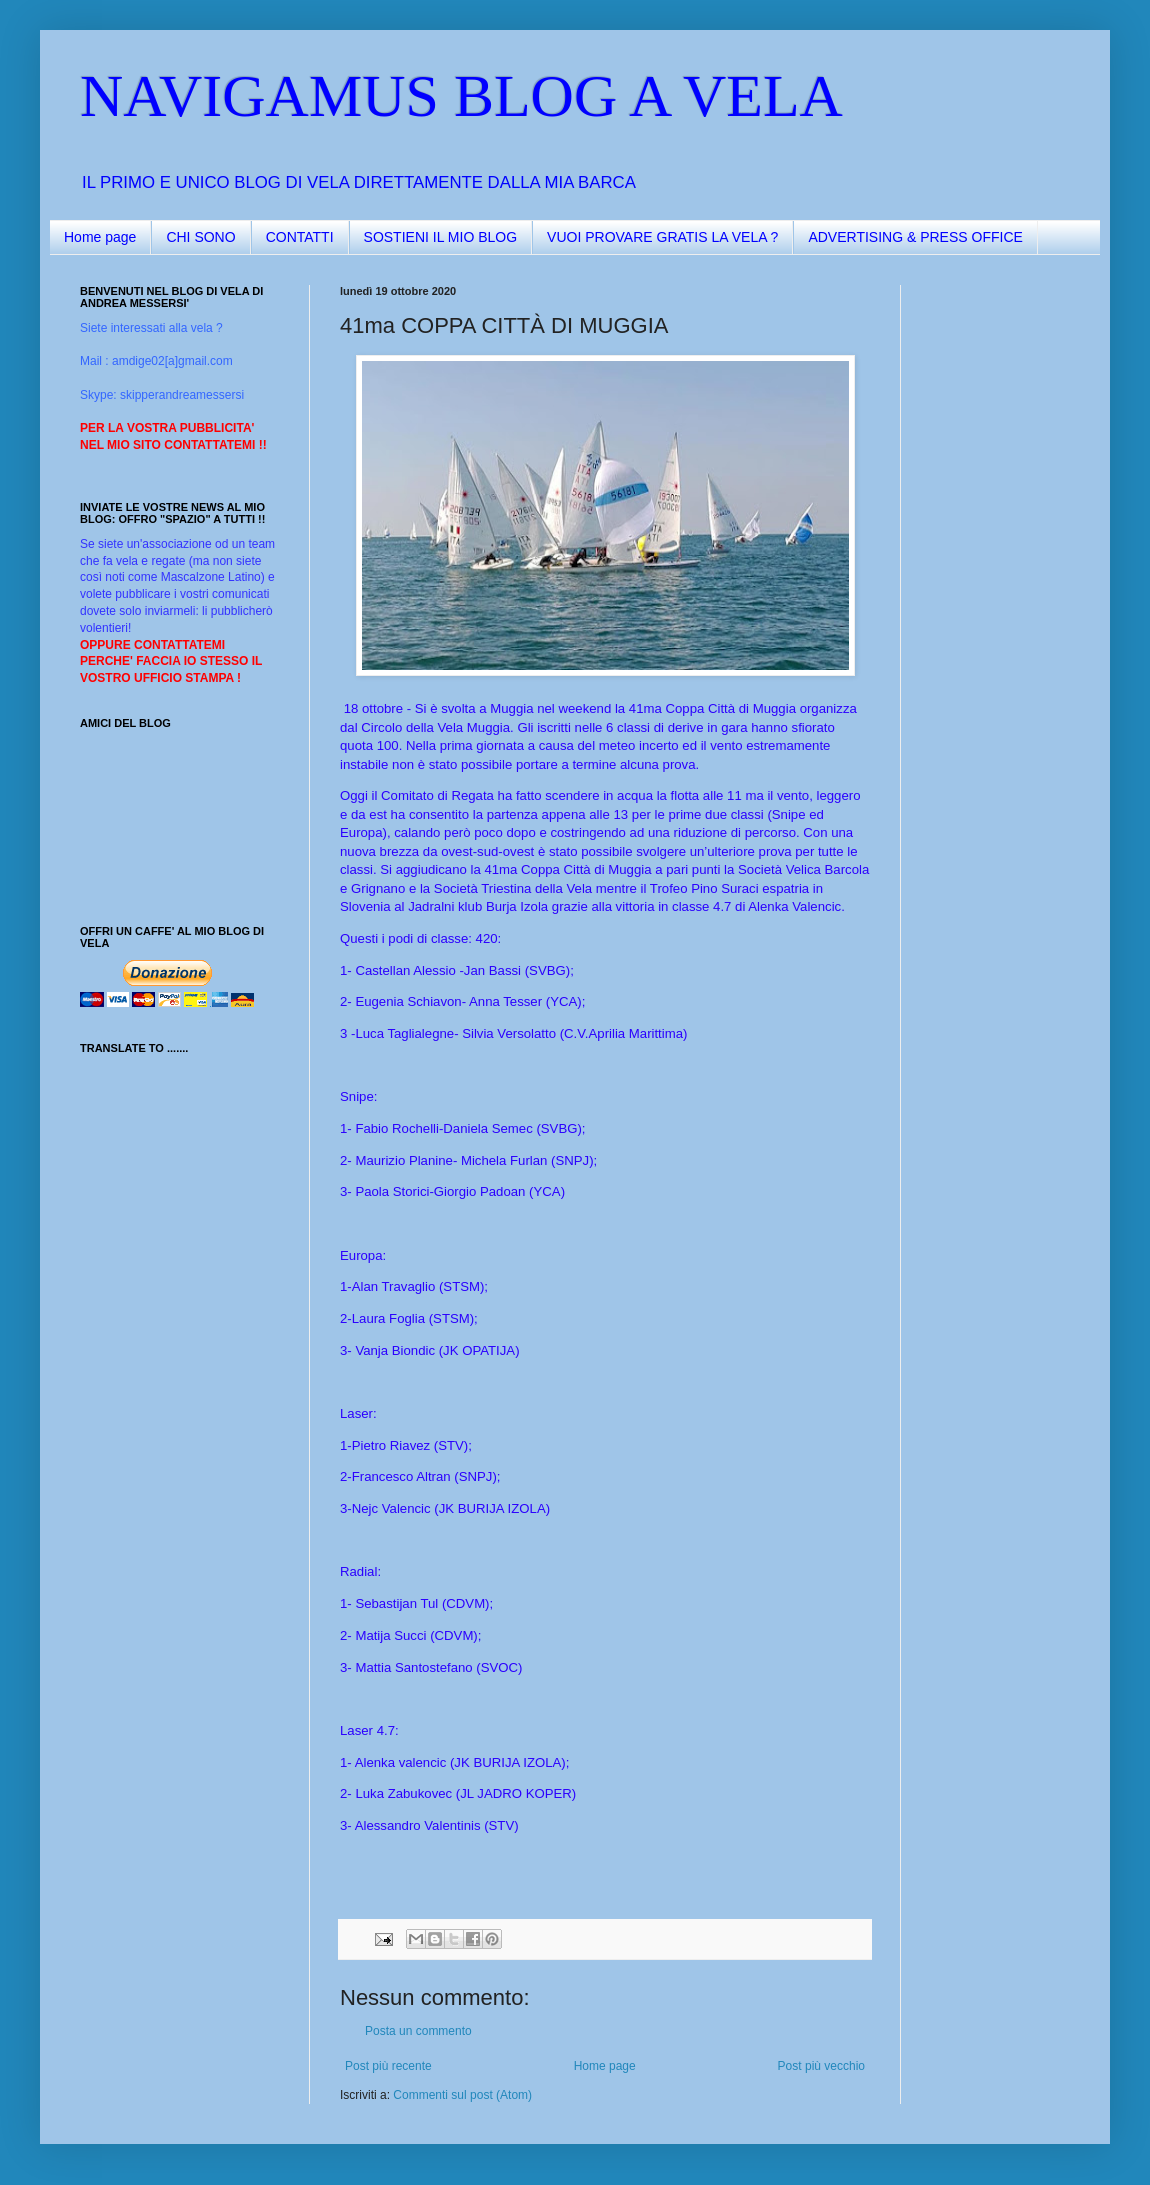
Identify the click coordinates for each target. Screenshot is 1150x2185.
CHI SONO (200, 237)
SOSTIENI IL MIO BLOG (441, 237)
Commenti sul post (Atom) (462, 2095)
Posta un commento (418, 2031)
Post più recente (388, 2066)
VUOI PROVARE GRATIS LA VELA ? (662, 237)
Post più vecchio (821, 2066)
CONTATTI (300, 237)
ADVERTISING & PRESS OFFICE (915, 237)
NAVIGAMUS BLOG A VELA (461, 96)
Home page (100, 237)
